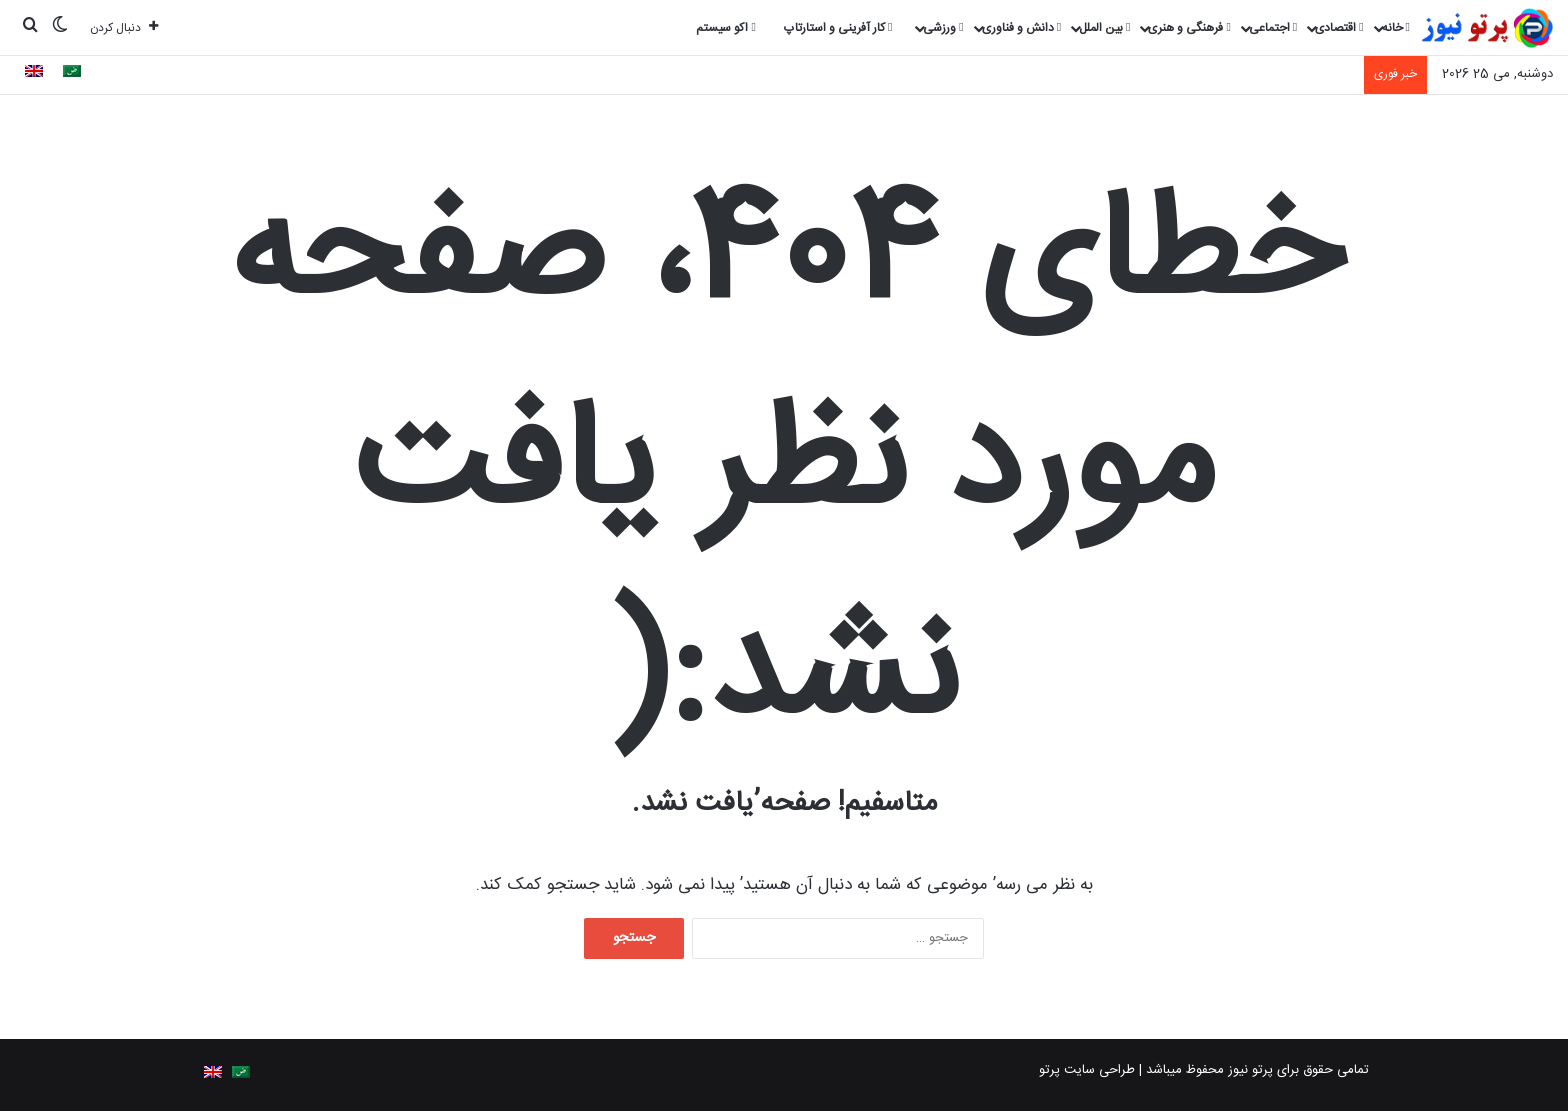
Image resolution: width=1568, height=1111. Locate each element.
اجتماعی (1273, 28)
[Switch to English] (34, 74)
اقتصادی (1339, 28)
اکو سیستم (725, 28)
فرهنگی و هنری (1189, 28)
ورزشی (943, 28)
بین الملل (1104, 28)
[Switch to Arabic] (72, 74)
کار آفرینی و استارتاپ (838, 28)
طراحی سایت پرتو (1087, 1070)
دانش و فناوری (1021, 28)
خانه (1396, 28)
